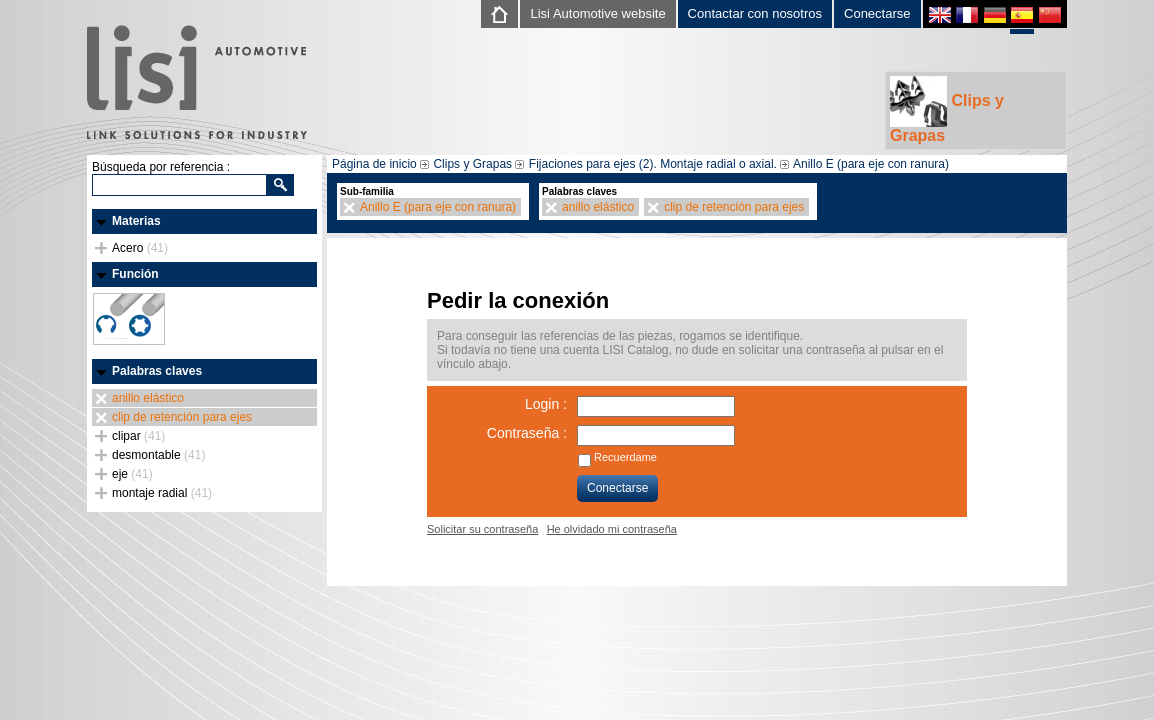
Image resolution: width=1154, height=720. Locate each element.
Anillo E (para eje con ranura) (871, 164)
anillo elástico (148, 398)
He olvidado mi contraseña (612, 529)
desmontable (158, 455)
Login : (546, 404)
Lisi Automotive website (597, 13)
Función (135, 274)
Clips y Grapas (947, 110)
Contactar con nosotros (755, 13)
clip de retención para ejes (182, 417)
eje (132, 474)
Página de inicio (374, 164)
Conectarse (877, 13)
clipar (138, 436)
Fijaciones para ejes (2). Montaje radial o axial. (653, 164)
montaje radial (162, 493)
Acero (140, 248)
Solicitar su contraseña (482, 529)
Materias (136, 221)
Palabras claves (157, 371)
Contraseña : (527, 433)
